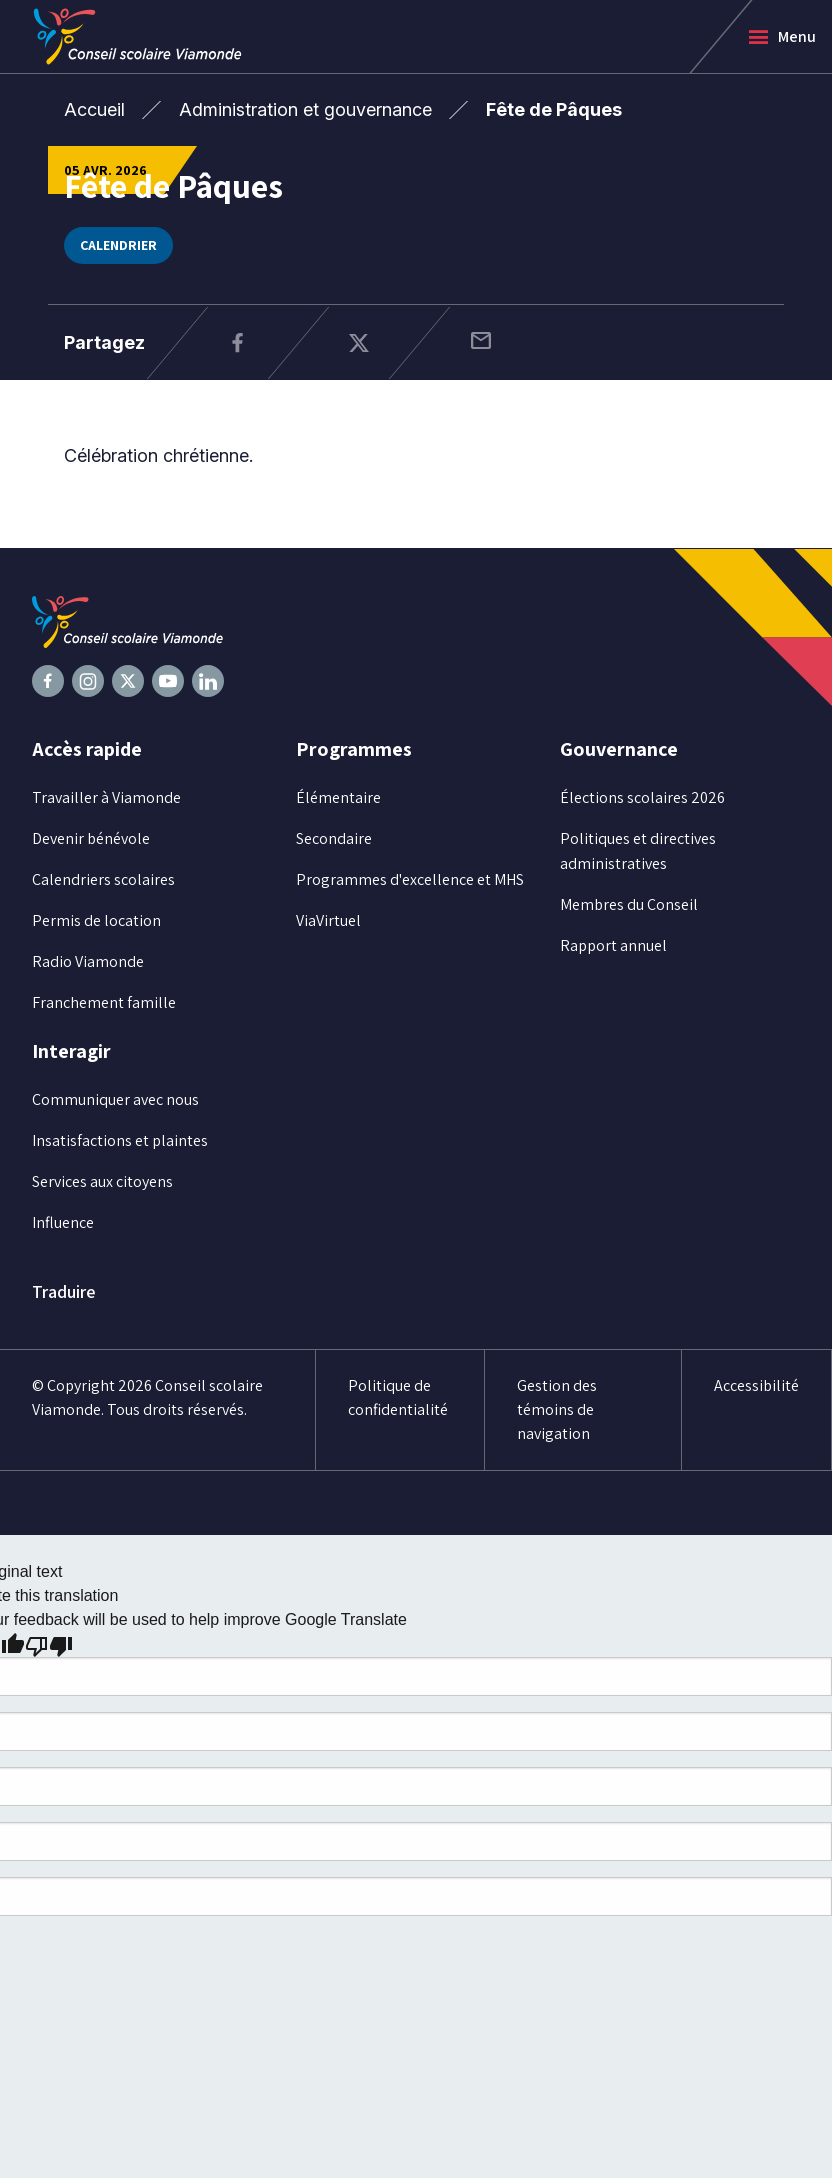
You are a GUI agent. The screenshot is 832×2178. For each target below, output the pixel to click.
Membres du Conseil (629, 904)
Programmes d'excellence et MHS (410, 879)
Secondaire (334, 838)
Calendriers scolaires (103, 879)
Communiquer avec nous (115, 1099)
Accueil (94, 109)
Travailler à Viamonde (106, 797)
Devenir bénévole (91, 838)
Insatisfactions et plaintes (120, 1140)
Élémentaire (338, 797)
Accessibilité (756, 1385)
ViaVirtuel (328, 920)
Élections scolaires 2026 (642, 797)
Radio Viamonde (88, 961)
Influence (63, 1222)
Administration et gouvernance (305, 109)
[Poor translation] (49, 1645)
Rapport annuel (613, 945)
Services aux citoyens (102, 1181)
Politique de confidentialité (398, 1397)
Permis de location (96, 920)
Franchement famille (104, 1002)
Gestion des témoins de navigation (557, 1409)
